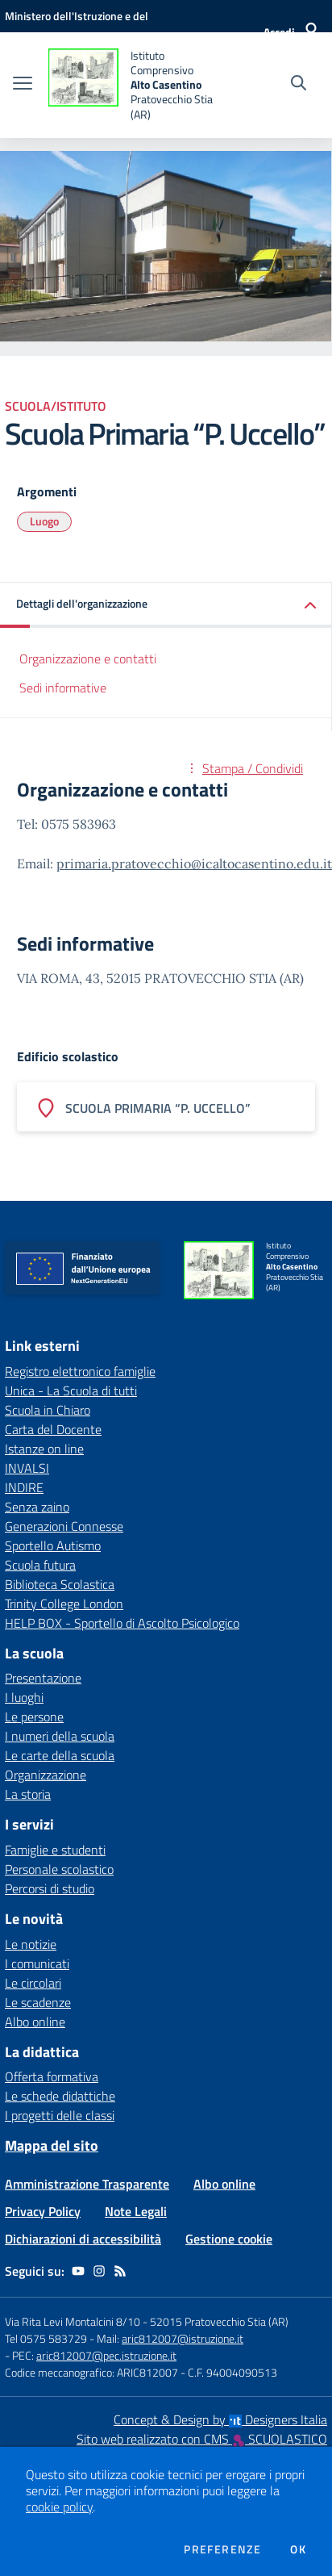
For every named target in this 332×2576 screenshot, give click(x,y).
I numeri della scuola (59, 1736)
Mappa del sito (51, 2145)
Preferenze (222, 2549)
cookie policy (59, 2506)
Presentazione (43, 1677)
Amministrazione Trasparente (87, 2183)
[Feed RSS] (120, 2271)
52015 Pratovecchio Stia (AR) (219, 2321)
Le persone (34, 1716)
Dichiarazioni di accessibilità (83, 2238)
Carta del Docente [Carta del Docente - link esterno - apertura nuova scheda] (53, 1429)
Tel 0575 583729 (46, 2338)
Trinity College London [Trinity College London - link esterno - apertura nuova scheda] (64, 1603)
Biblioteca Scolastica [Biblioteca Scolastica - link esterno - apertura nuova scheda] (59, 1584)
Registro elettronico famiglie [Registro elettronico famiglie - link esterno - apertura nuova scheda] (80, 1371)
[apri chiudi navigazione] (22, 84)
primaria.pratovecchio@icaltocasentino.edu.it (194, 863)
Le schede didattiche (60, 2096)
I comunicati (37, 1963)
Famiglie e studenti (55, 1849)
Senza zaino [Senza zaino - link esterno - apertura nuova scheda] (37, 1506)
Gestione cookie (228, 2238)
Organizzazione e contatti (87, 658)
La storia (28, 1794)
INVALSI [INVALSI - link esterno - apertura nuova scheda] (27, 1468)
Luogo (44, 520)
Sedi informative (62, 687)
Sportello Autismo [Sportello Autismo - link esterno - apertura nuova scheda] (53, 1545)
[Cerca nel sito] (298, 84)
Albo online (35, 2021)
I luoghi (24, 1697)
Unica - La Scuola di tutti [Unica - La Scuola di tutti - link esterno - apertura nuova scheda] (71, 1390)
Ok (298, 2549)
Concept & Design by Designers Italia (220, 2419)
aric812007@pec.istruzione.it (106, 2355)
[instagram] (99, 2271)
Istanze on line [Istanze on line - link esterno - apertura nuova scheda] (44, 1448)
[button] (166, 605)
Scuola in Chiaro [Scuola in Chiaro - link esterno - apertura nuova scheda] (47, 1410)
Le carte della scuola (59, 1755)
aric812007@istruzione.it (182, 2338)
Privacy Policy (43, 2211)
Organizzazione (45, 1774)
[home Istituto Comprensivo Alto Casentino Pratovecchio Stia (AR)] (132, 85)
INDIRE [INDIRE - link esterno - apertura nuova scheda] (24, 1487)
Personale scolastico (59, 1869)
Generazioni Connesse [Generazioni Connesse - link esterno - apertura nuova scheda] (64, 1526)
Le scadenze (38, 2002)
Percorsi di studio (49, 1888)
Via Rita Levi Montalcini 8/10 (72, 2321)
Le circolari (33, 1983)
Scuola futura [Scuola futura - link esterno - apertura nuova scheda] (40, 1564)
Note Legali (136, 2211)
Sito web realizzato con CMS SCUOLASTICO (202, 2438)
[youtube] (78, 2271)
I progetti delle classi (59, 2115)
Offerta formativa (51, 2076)
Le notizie (30, 1944)
